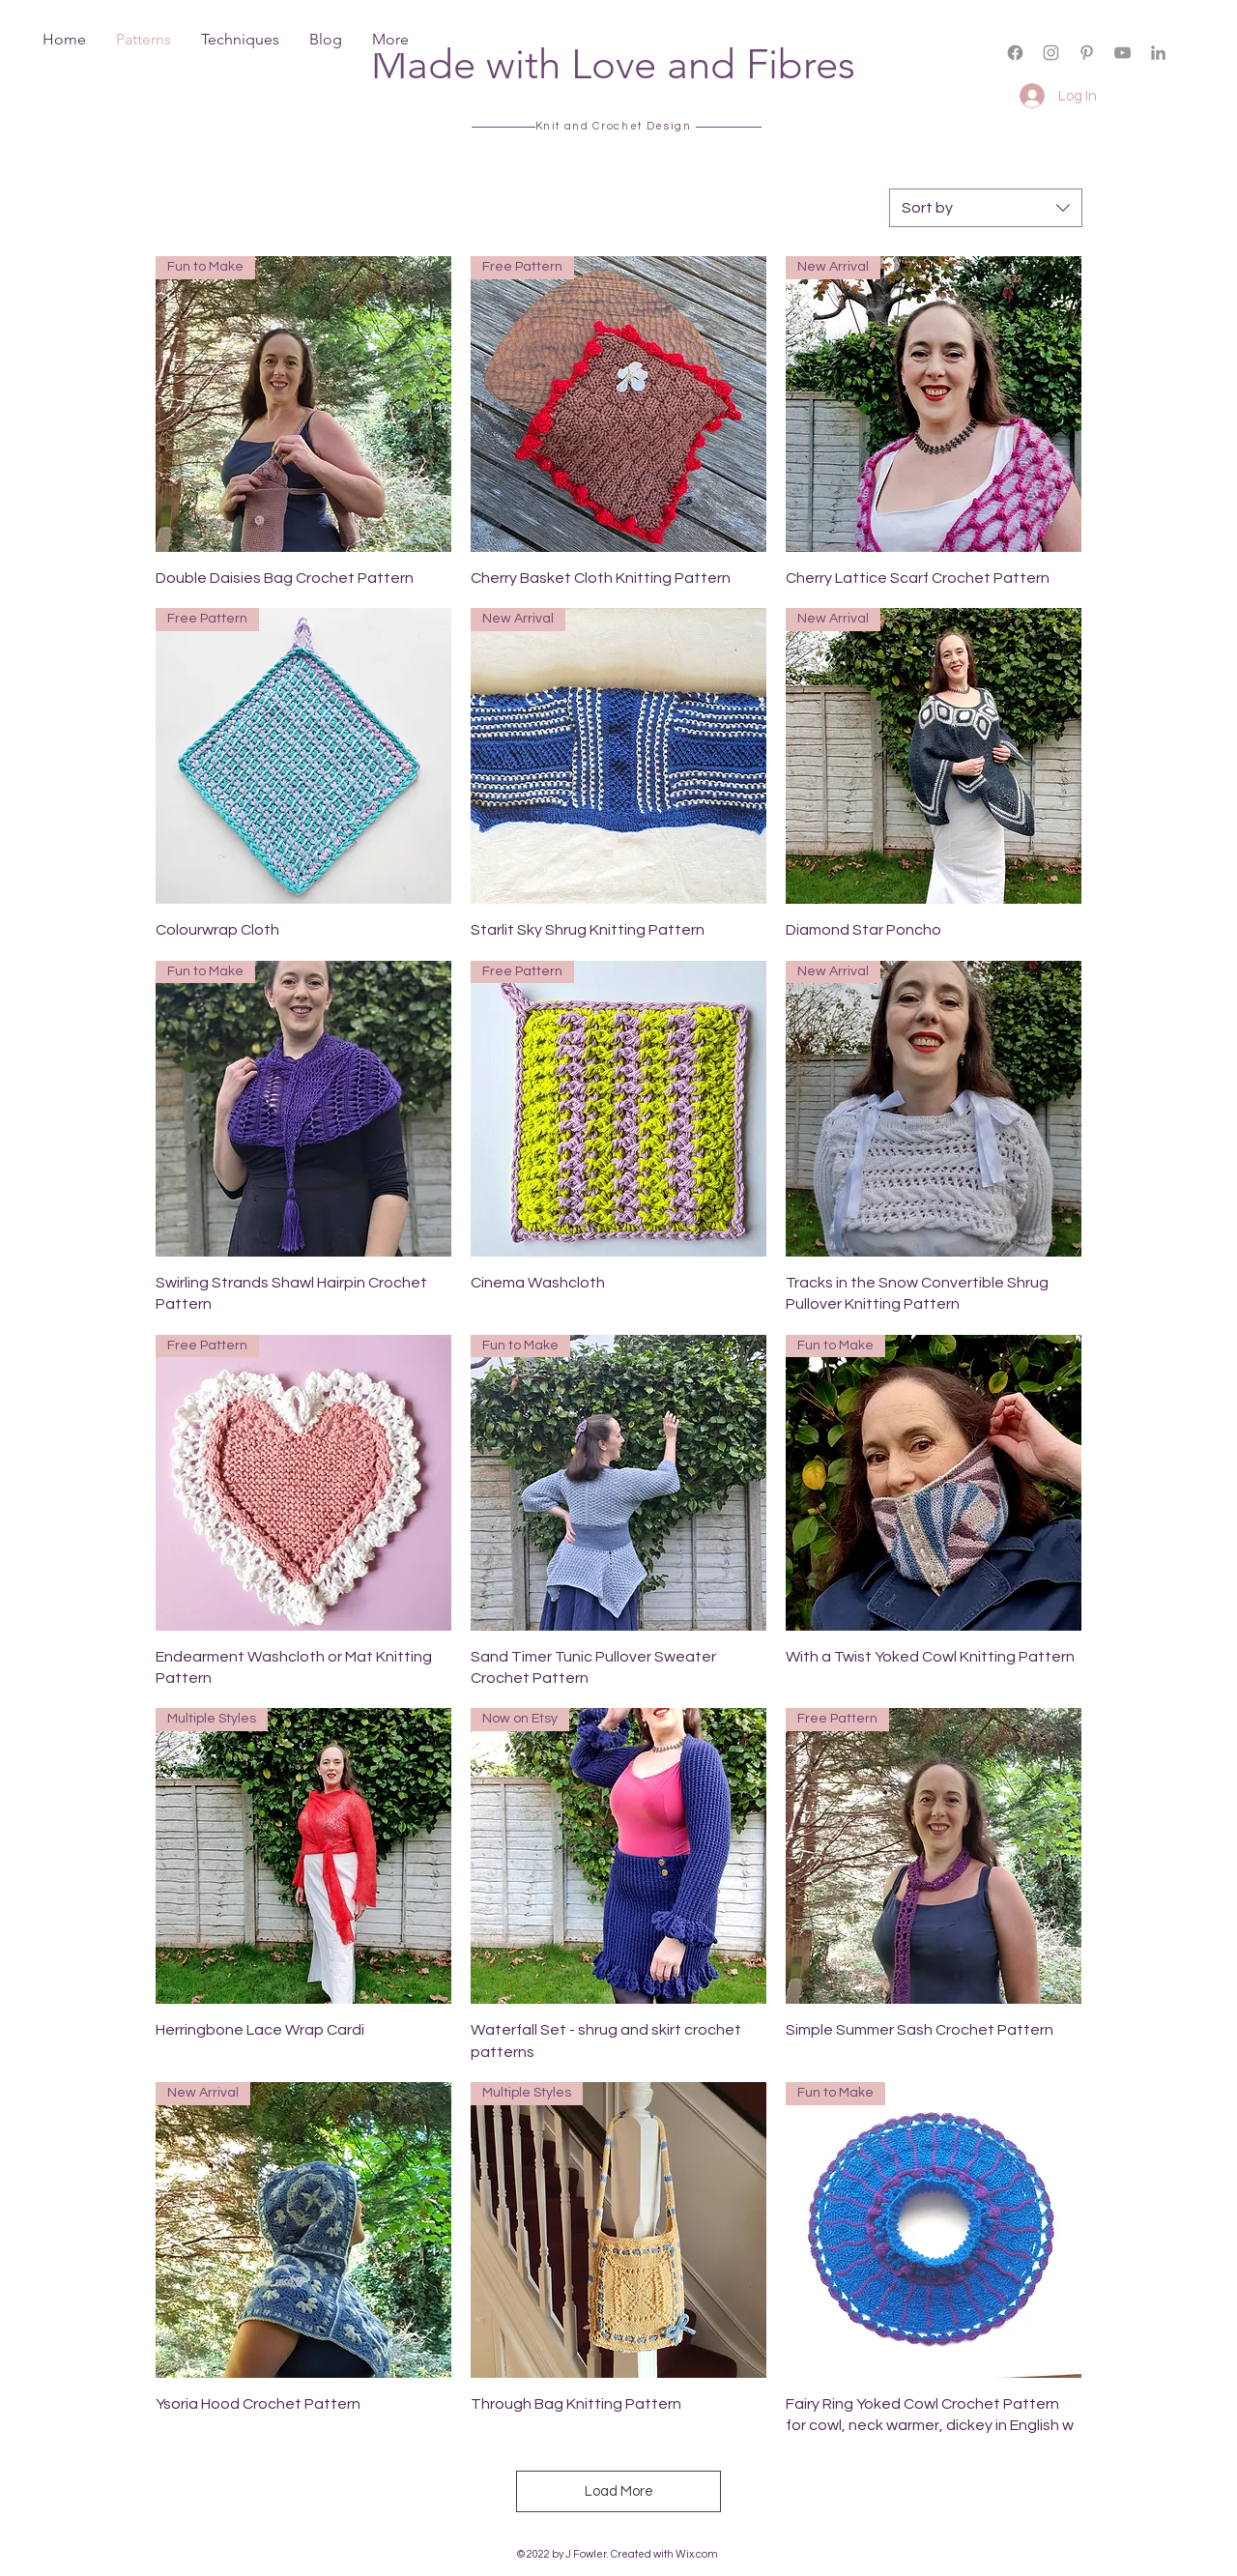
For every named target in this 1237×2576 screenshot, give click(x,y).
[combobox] (985, 207)
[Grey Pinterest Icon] (1087, 53)
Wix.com (697, 2554)
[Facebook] (1015, 53)
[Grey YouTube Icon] (1122, 53)
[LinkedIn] (1158, 53)
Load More (619, 2491)
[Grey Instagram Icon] (1051, 53)
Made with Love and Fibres (613, 64)
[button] (1076, 68)
